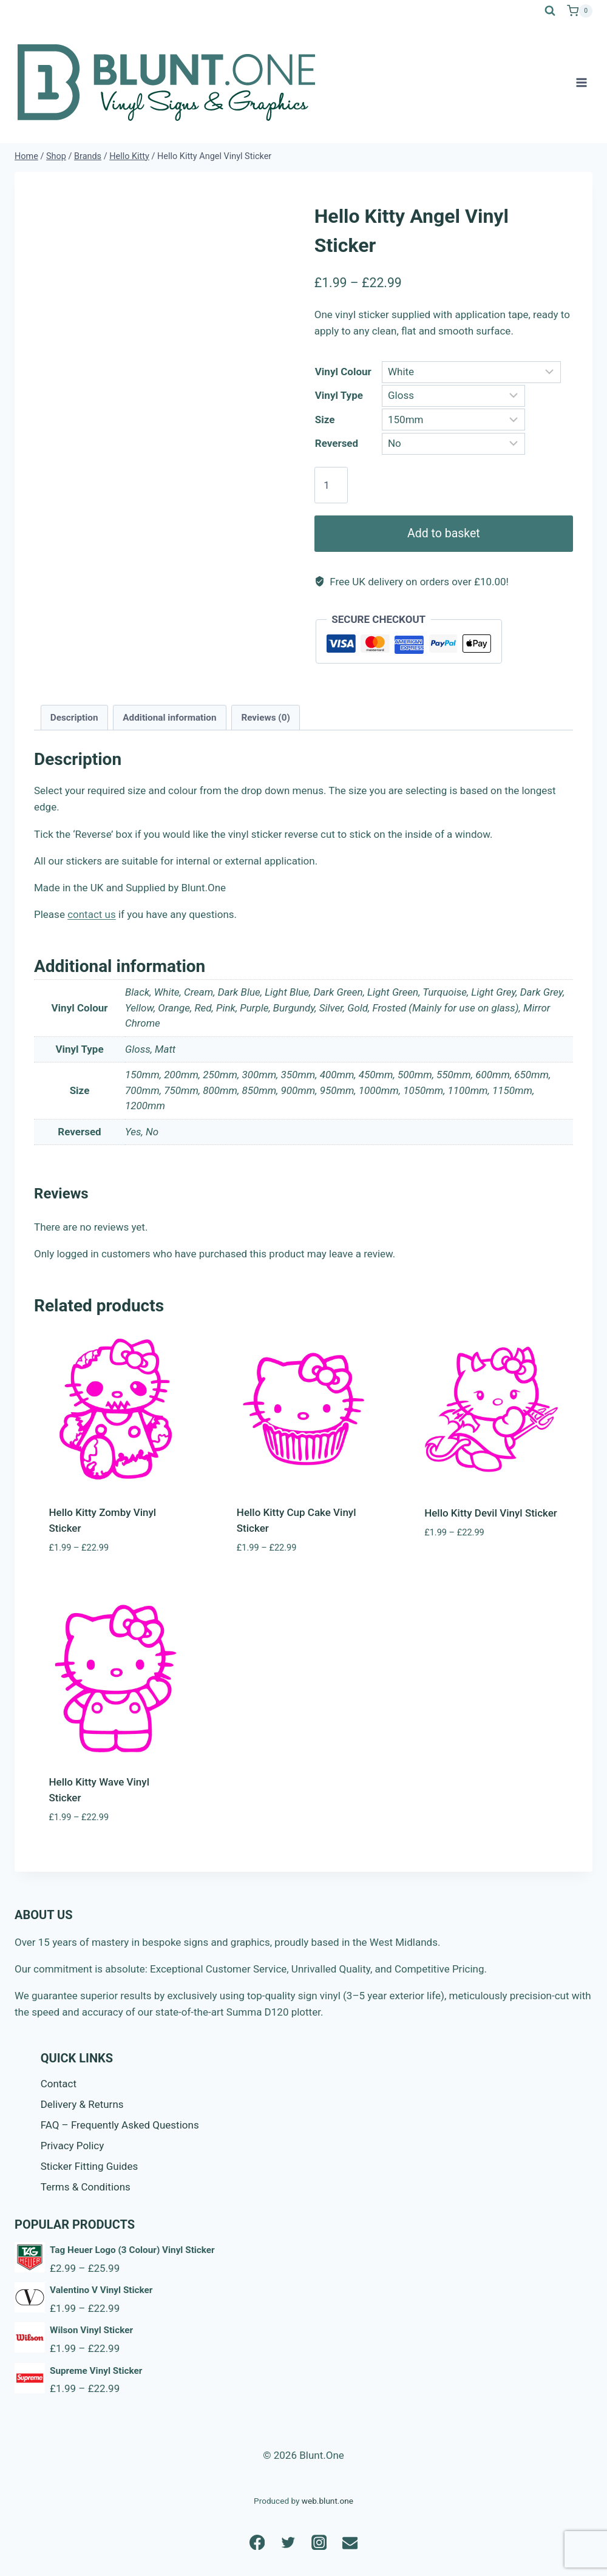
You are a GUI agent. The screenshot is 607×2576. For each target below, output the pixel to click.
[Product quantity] (331, 485)
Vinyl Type (339, 395)
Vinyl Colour (343, 371)
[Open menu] (581, 82)
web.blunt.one (327, 2501)
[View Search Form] (550, 11)
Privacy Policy (72, 2145)
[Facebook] (257, 2542)
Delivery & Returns (82, 2104)
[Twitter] (288, 2542)
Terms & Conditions (86, 2187)
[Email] (349, 2542)
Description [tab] (74, 717)
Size (325, 419)
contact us (91, 914)
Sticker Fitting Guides (89, 2166)
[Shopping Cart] (579, 11)
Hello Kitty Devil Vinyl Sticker (490, 1513)
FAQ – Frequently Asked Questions (120, 2125)
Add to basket (443, 533)
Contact (58, 2084)
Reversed (336, 443)
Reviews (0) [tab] (265, 717)
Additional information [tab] (169, 717)
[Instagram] (319, 2542)
